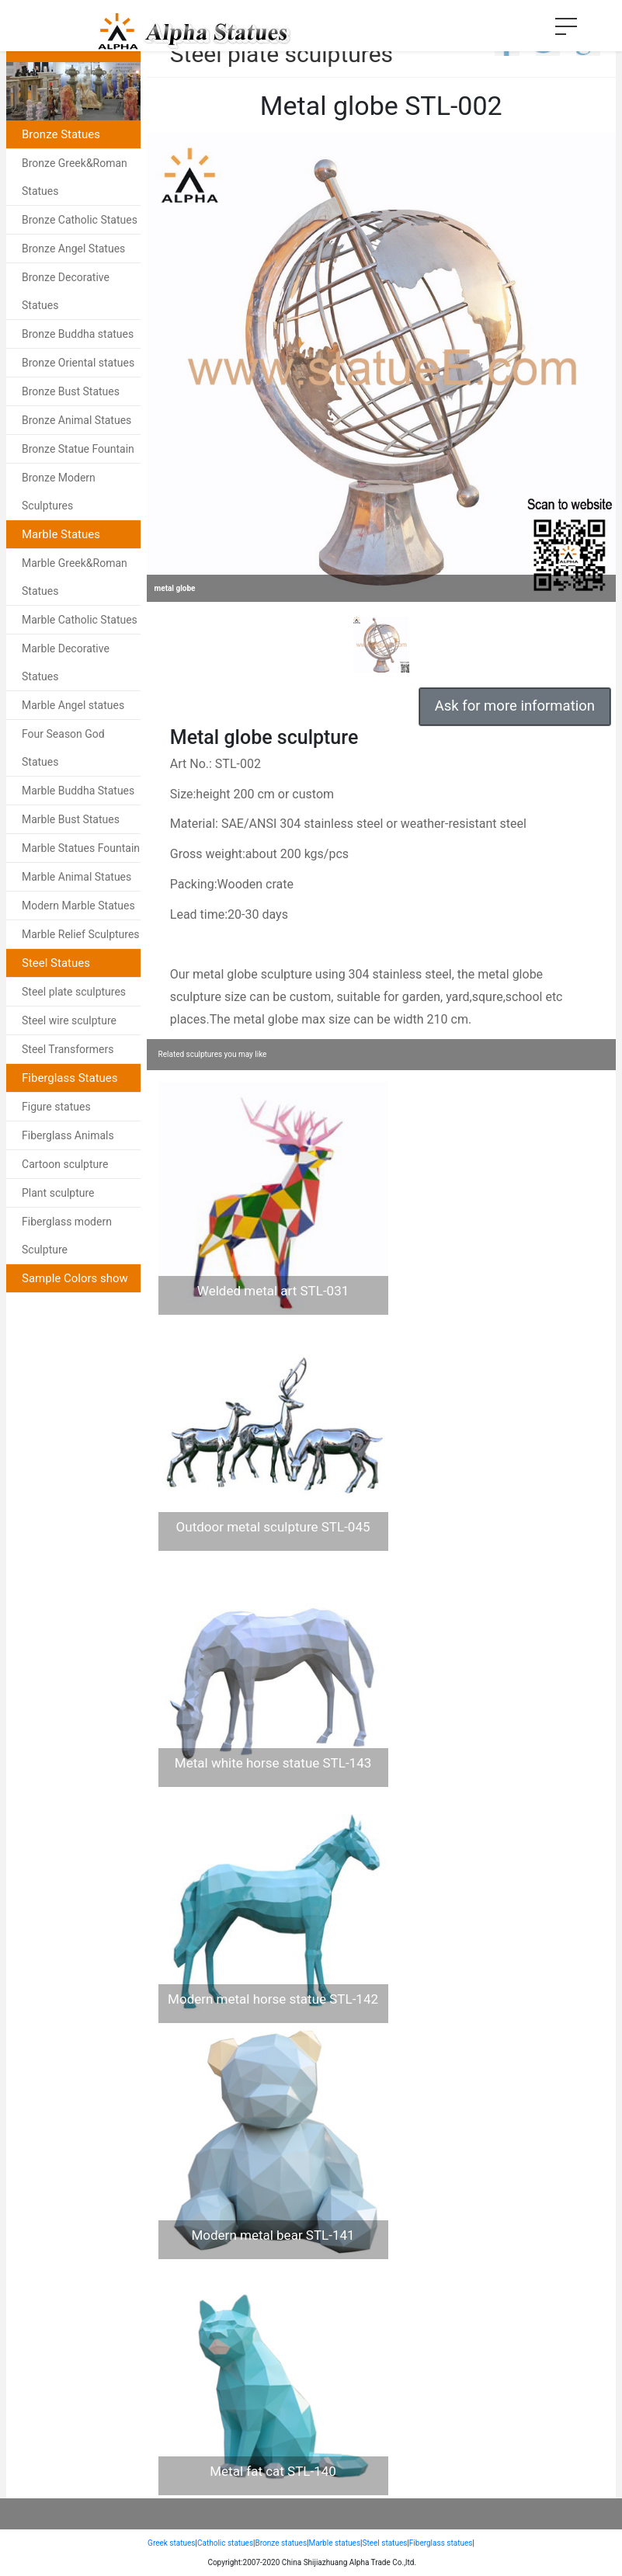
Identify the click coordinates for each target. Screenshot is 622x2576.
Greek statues (171, 2543)
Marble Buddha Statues (78, 790)
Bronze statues (281, 2543)
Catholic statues (225, 2543)
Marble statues (335, 2543)
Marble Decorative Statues (65, 662)
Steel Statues (56, 963)
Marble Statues (61, 534)
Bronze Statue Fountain (78, 449)
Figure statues (56, 1106)
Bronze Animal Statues (76, 420)
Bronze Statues (61, 134)
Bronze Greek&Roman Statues (74, 177)
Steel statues (385, 2543)
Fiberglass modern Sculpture (67, 1235)
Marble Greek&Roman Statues (74, 577)
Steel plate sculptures (74, 992)
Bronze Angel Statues (73, 248)
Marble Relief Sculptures (81, 934)
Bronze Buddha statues (78, 334)
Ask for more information (515, 705)
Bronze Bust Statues (71, 391)
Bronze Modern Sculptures (59, 491)
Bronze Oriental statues (78, 362)
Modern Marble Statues (78, 905)
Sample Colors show (75, 1278)
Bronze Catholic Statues (79, 220)
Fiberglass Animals (68, 1135)
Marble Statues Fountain (81, 848)
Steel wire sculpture (69, 1020)
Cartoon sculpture (65, 1164)
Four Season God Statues (63, 748)
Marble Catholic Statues (79, 620)
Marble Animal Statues (76, 877)
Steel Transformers (68, 1049)
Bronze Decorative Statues (65, 291)
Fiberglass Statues (70, 1078)
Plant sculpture (58, 1193)
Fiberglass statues (441, 2543)
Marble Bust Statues (71, 819)
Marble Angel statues (73, 705)
